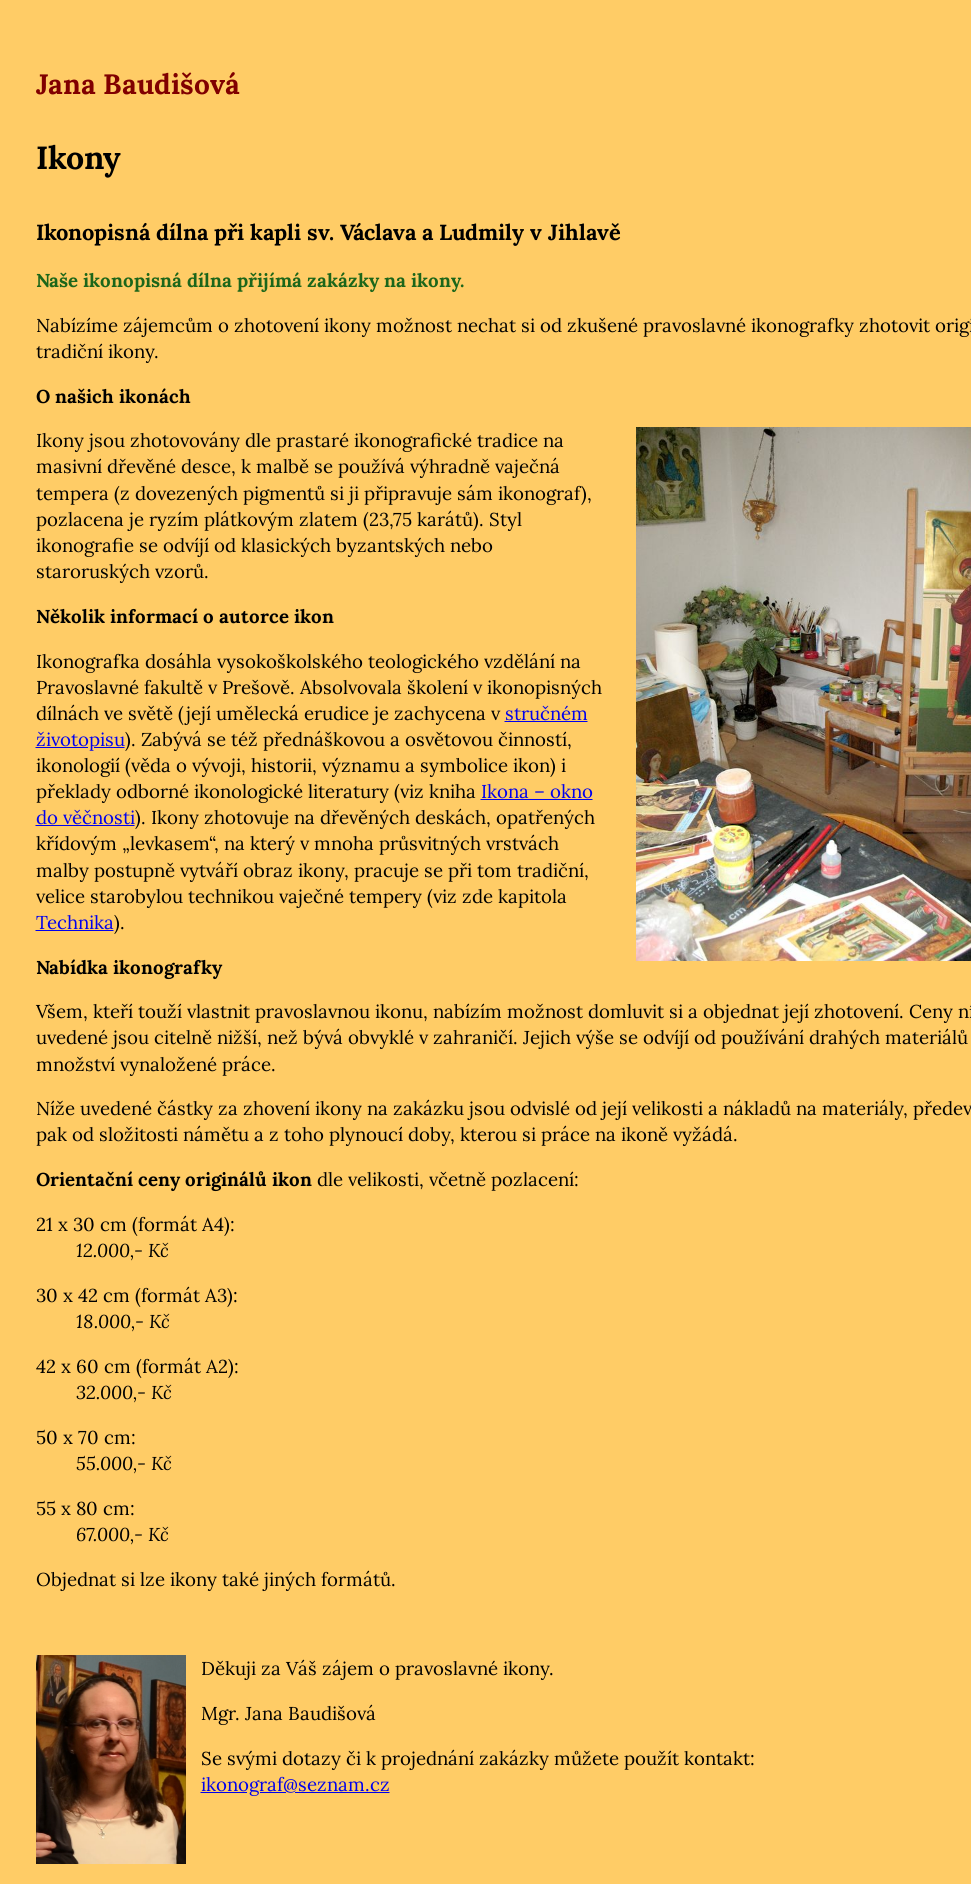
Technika (75, 922)
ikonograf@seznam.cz (295, 1784)
